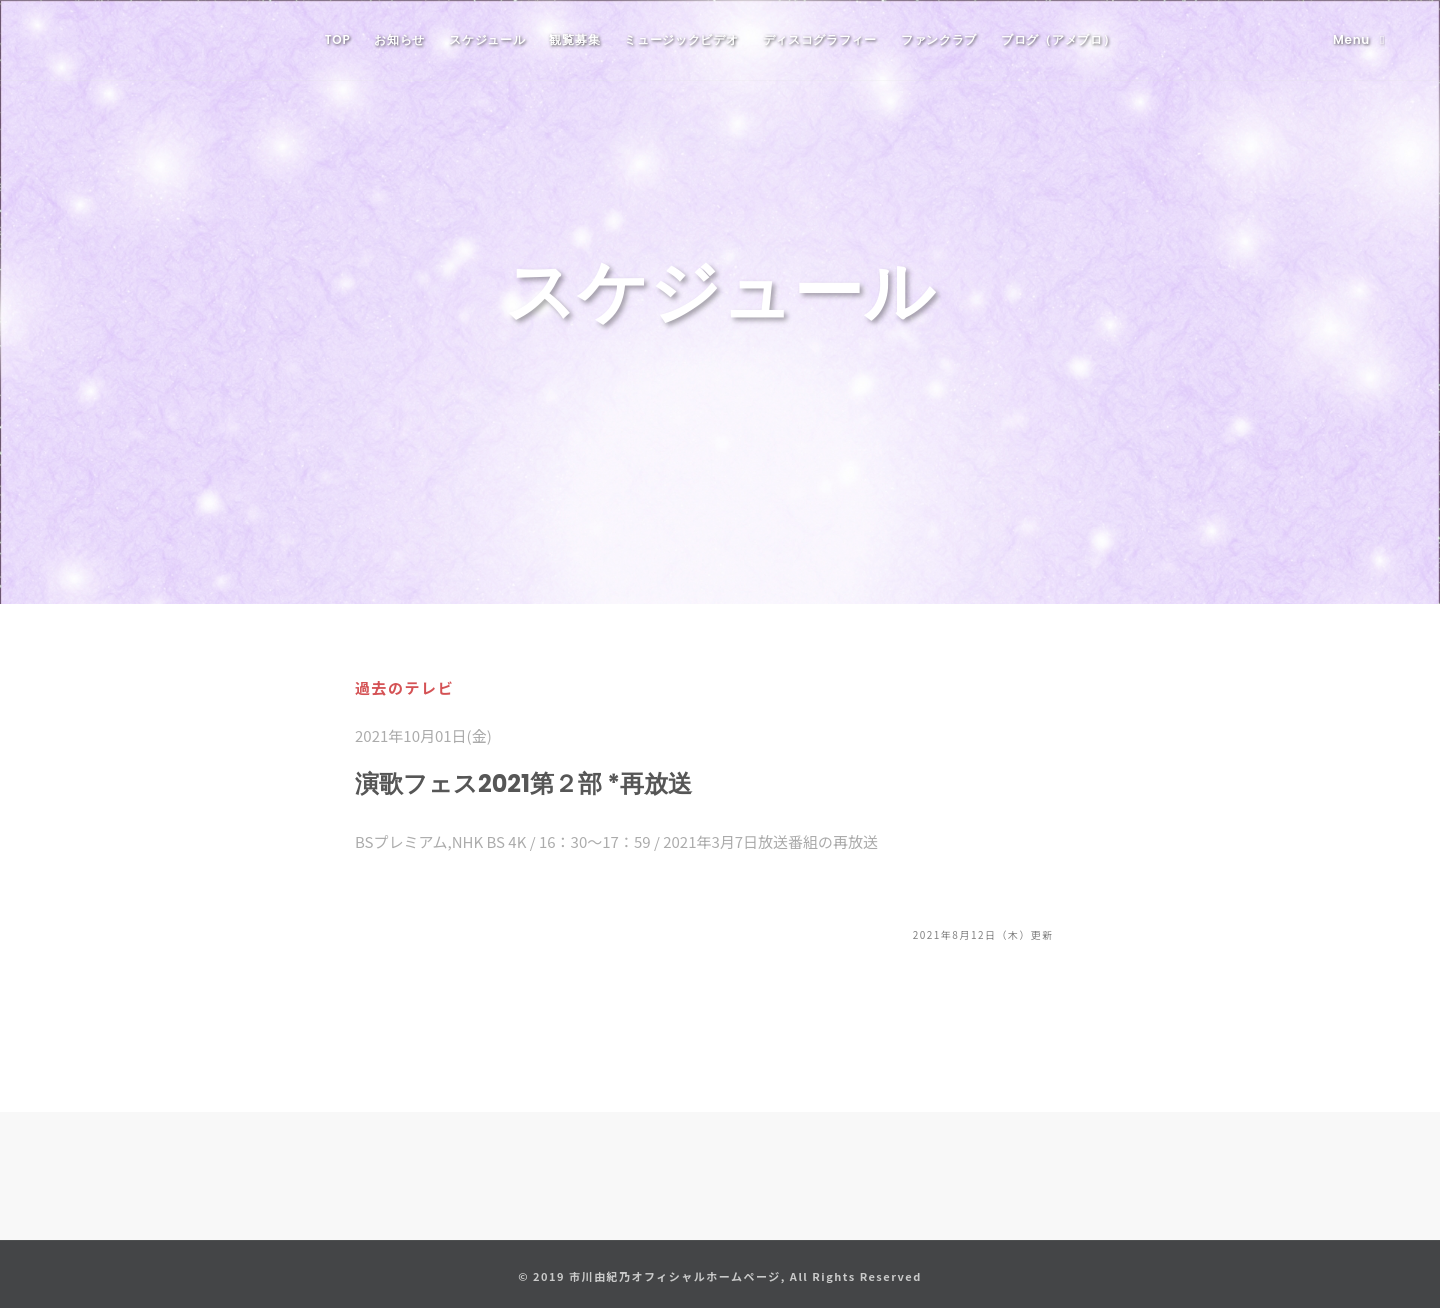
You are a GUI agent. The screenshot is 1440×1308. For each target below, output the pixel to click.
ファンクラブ (939, 39)
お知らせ (399, 39)
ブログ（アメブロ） (1058, 39)
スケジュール (487, 39)
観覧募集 (574, 39)
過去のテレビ (404, 687)
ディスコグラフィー (820, 39)
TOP (338, 39)
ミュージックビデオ (681, 39)
